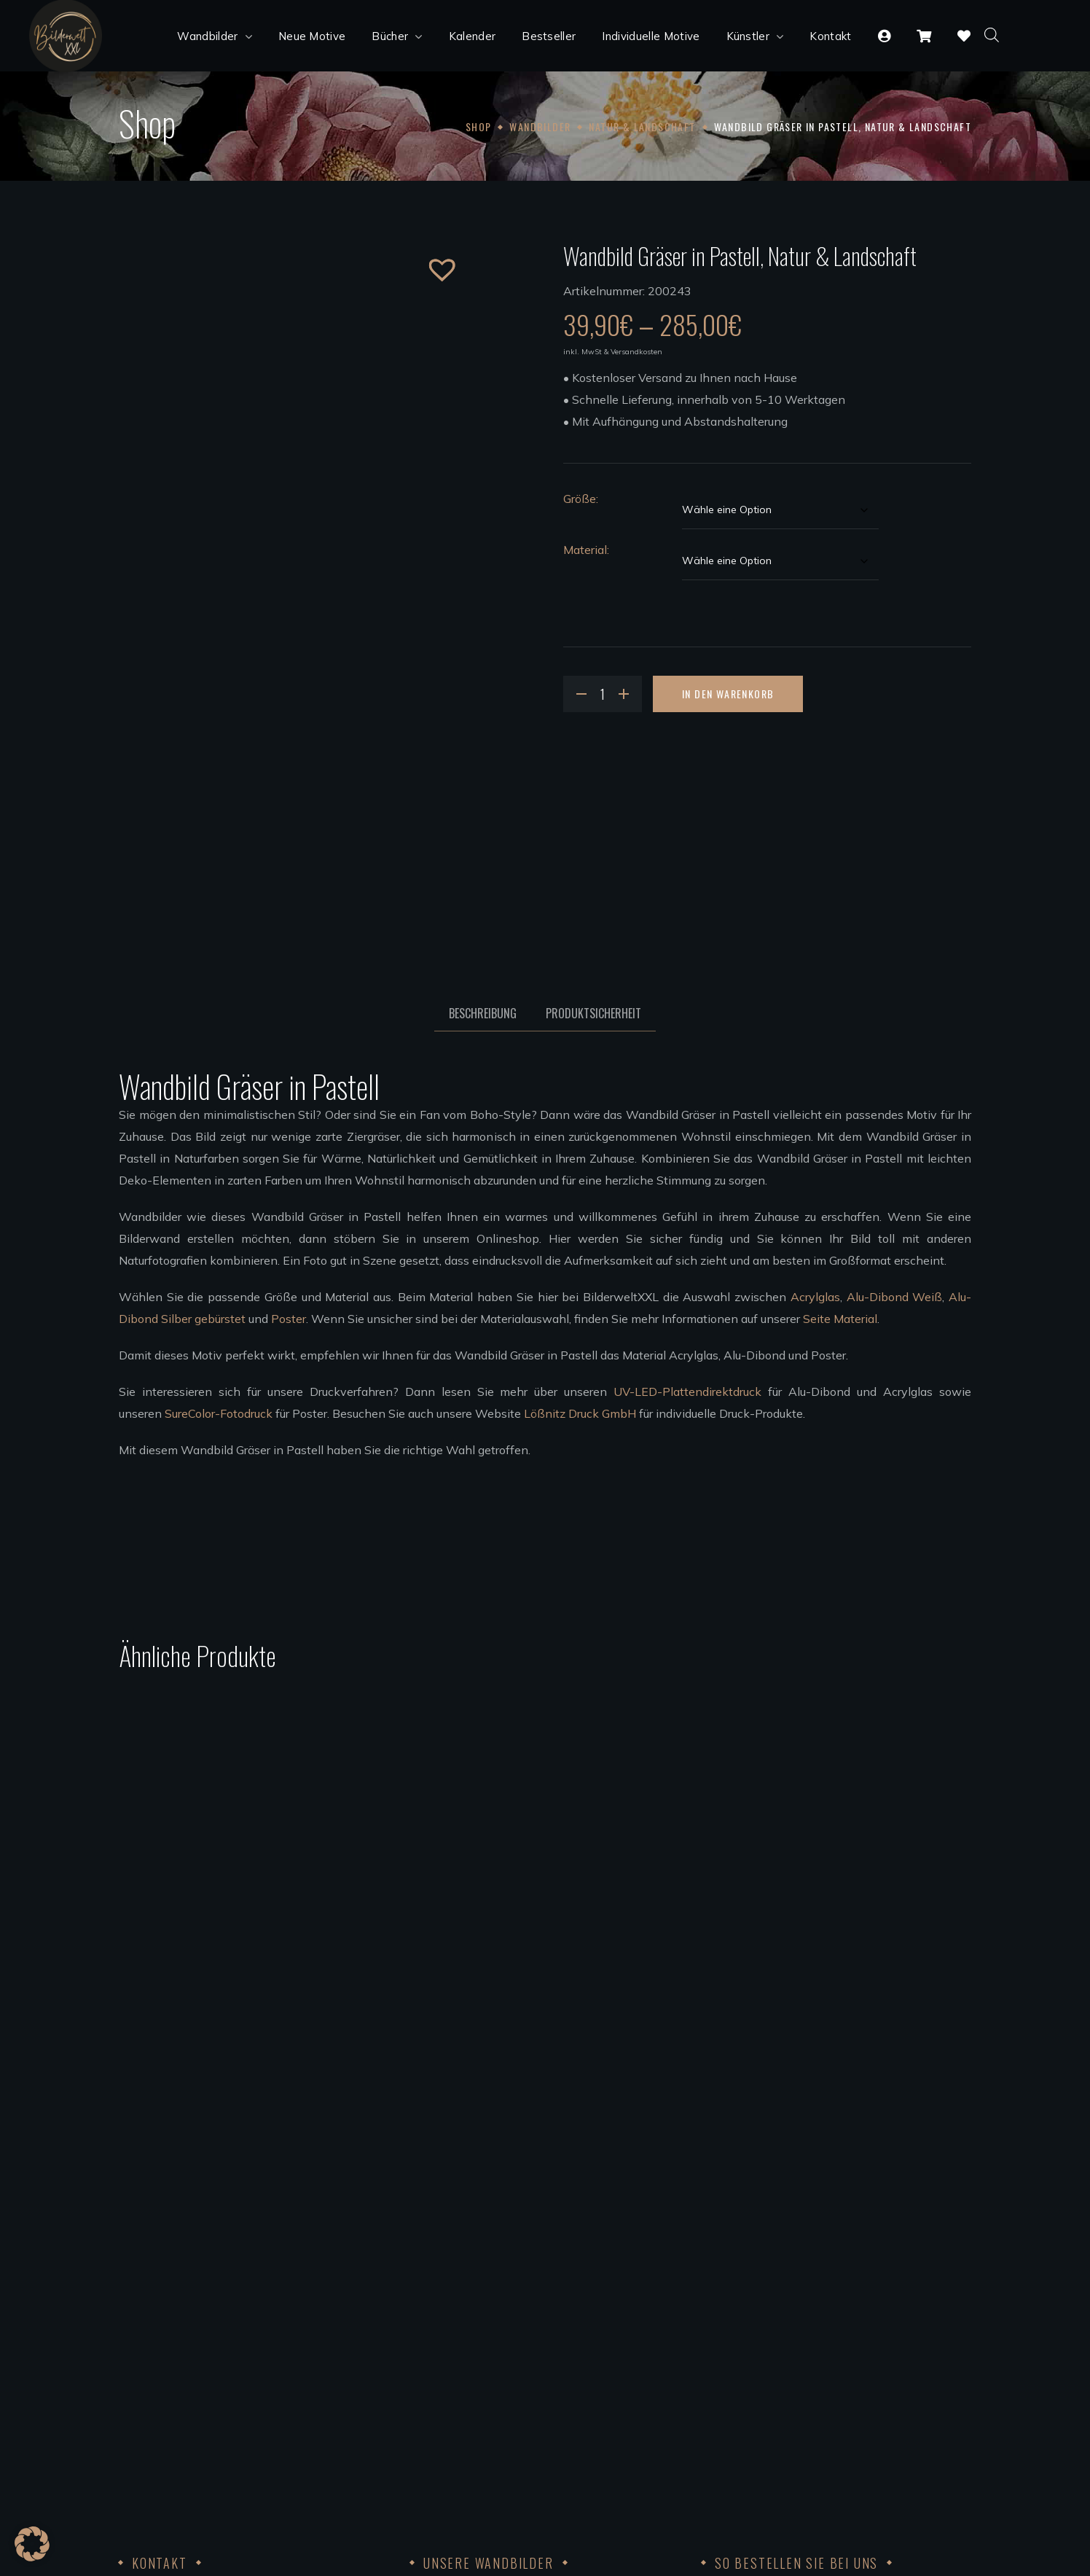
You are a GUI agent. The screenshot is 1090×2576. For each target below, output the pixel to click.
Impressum (731, 2367)
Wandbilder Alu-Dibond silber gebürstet (517, 2302)
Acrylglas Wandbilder (467, 2258)
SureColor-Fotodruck (218, 1413)
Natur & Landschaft (642, 126)
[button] (431, 258)
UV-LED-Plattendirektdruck (687, 1391)
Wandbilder (540, 126)
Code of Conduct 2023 (761, 2411)
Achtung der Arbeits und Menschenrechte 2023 (830, 2455)
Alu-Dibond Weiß (895, 1296)
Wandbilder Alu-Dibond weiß (489, 2280)
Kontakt (723, 2345)
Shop (479, 126)
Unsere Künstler (452, 2389)
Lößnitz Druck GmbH (580, 1413)
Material (585, 549)
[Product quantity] (602, 694)
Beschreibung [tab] (483, 1013)
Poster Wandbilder (460, 2324)
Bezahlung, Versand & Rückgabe (788, 2280)
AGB (714, 2324)
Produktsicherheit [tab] (593, 1013)
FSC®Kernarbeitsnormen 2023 (785, 2433)
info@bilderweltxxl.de (225, 2367)
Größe (579, 498)
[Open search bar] (991, 34)
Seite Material (840, 1318)
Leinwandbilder (452, 2345)
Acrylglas (815, 1296)
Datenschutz (736, 2389)
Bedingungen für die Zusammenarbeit (510, 2433)
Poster (288, 1318)
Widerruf (725, 2302)
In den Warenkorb (728, 693)
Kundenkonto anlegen (761, 2258)
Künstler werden (454, 2411)
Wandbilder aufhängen (472, 2367)
